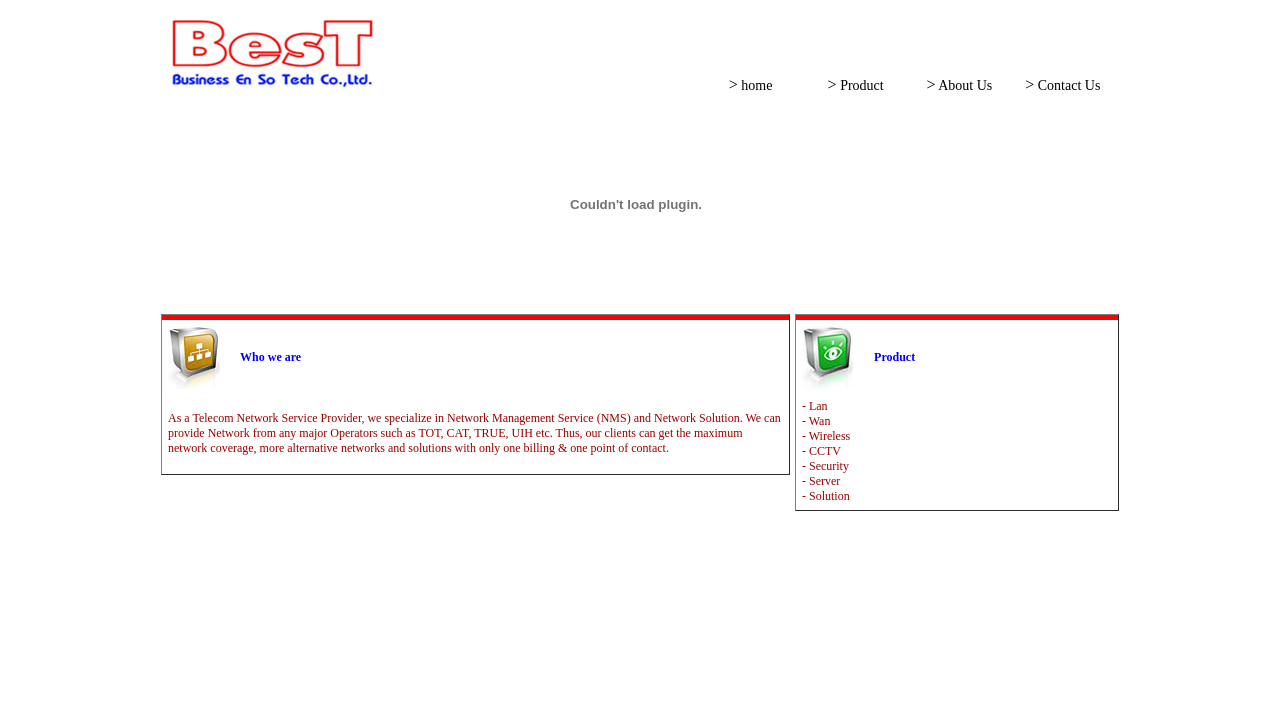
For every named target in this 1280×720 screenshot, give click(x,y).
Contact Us (1067, 85)
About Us (963, 85)
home (755, 85)
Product (860, 85)
